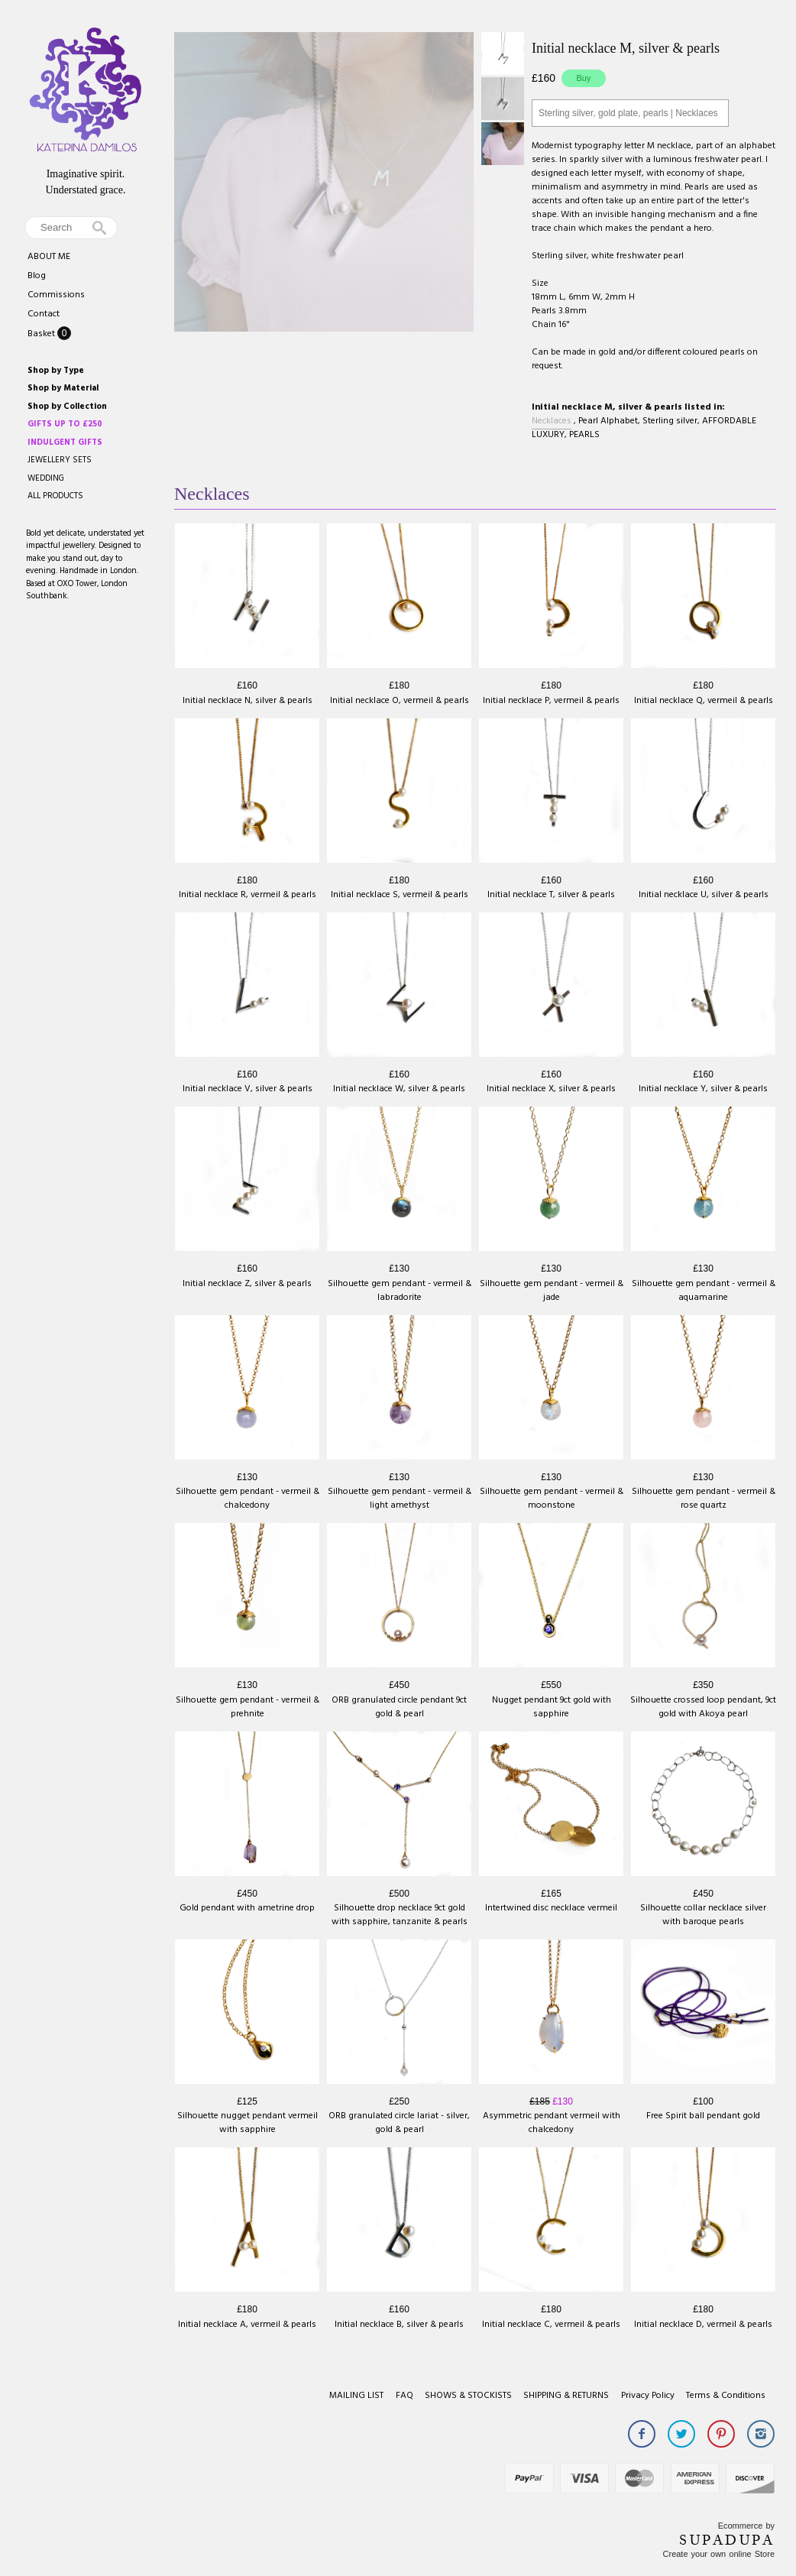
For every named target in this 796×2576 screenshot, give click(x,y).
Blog (37, 276)
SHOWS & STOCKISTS (468, 2395)
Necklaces (551, 421)
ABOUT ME (49, 256)
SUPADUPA (727, 2540)
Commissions (56, 295)
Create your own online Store (719, 2553)
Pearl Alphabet (608, 421)
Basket (42, 334)
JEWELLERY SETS (60, 460)
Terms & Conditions (725, 2395)
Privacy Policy (648, 2395)
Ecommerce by (746, 2525)
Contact (44, 314)
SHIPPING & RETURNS (566, 2395)
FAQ (404, 2395)
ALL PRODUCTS (55, 496)
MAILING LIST (356, 2395)
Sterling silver (669, 421)
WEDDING (46, 478)
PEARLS (584, 434)
